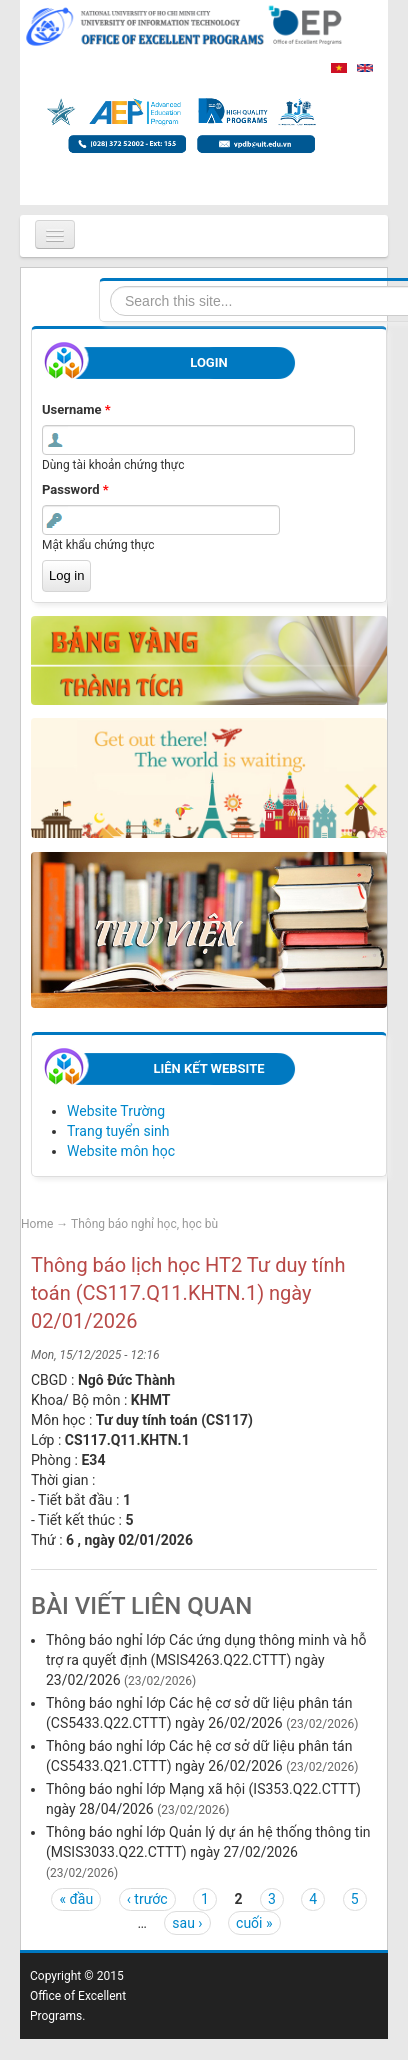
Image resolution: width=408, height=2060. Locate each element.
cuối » (254, 1923)
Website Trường (116, 1111)
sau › (187, 1923)
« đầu (76, 1899)
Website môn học (121, 1151)
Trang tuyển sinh (118, 1131)
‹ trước (147, 1899)
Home (37, 1224)
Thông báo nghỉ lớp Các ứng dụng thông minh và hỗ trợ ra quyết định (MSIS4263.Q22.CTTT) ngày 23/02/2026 (206, 1660)
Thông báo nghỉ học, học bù (144, 1224)
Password (75, 489)
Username (76, 409)
